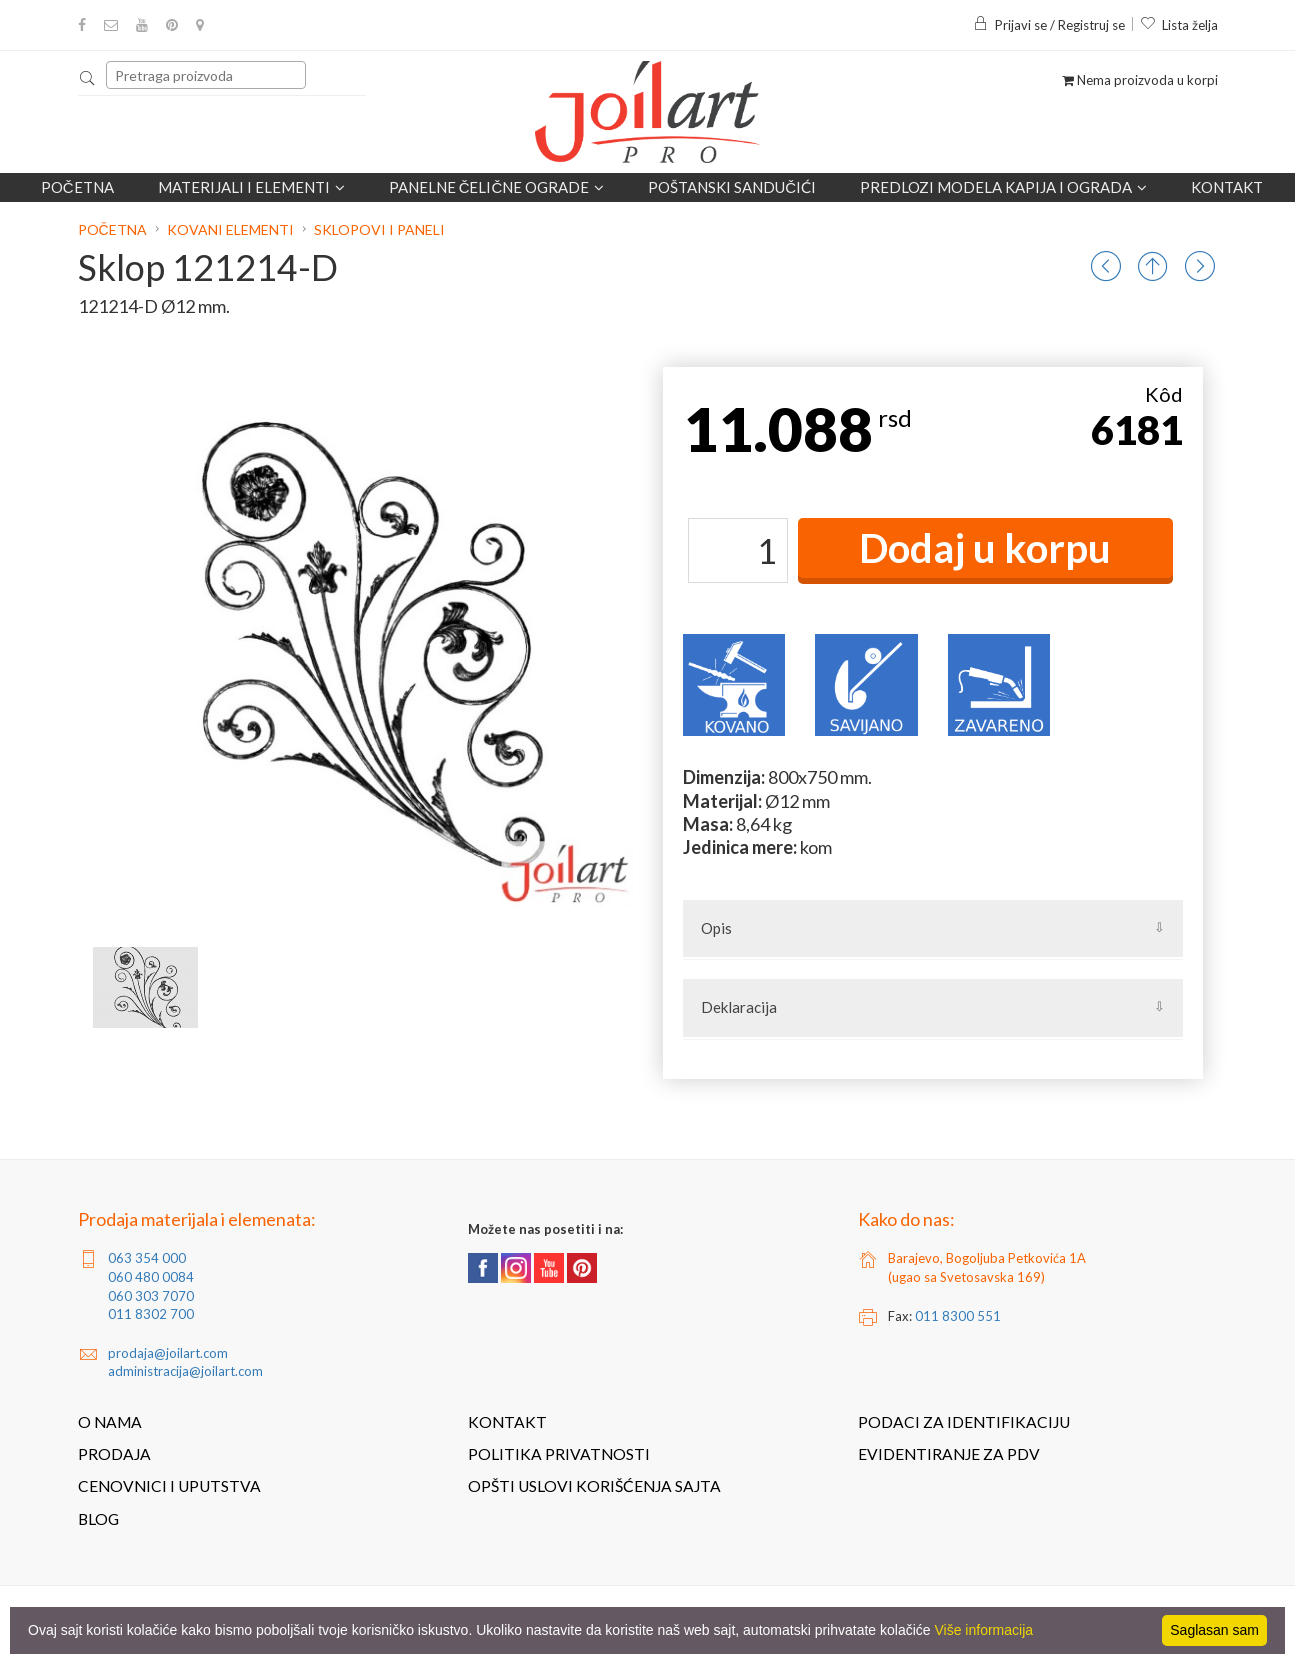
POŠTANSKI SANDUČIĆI (732, 187)
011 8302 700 (151, 1314)
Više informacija (984, 1630)
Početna (77, 187)
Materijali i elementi (251, 187)
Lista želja (1179, 25)
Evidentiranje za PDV (949, 1454)
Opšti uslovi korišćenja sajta (594, 1486)
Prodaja (114, 1454)
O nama (110, 1422)
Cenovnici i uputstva (169, 1486)
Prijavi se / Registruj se (1049, 25)
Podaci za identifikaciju (964, 1422)
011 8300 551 (958, 1316)
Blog (98, 1519)
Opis (716, 928)
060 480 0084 (151, 1277)
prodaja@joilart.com (168, 1353)
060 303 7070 (151, 1296)
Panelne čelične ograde (497, 187)
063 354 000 (147, 1258)
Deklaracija (739, 1007)
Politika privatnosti (559, 1454)
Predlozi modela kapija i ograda (1003, 187)
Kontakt (1227, 187)
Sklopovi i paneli (379, 229)
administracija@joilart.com (185, 1371)
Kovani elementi (230, 229)
